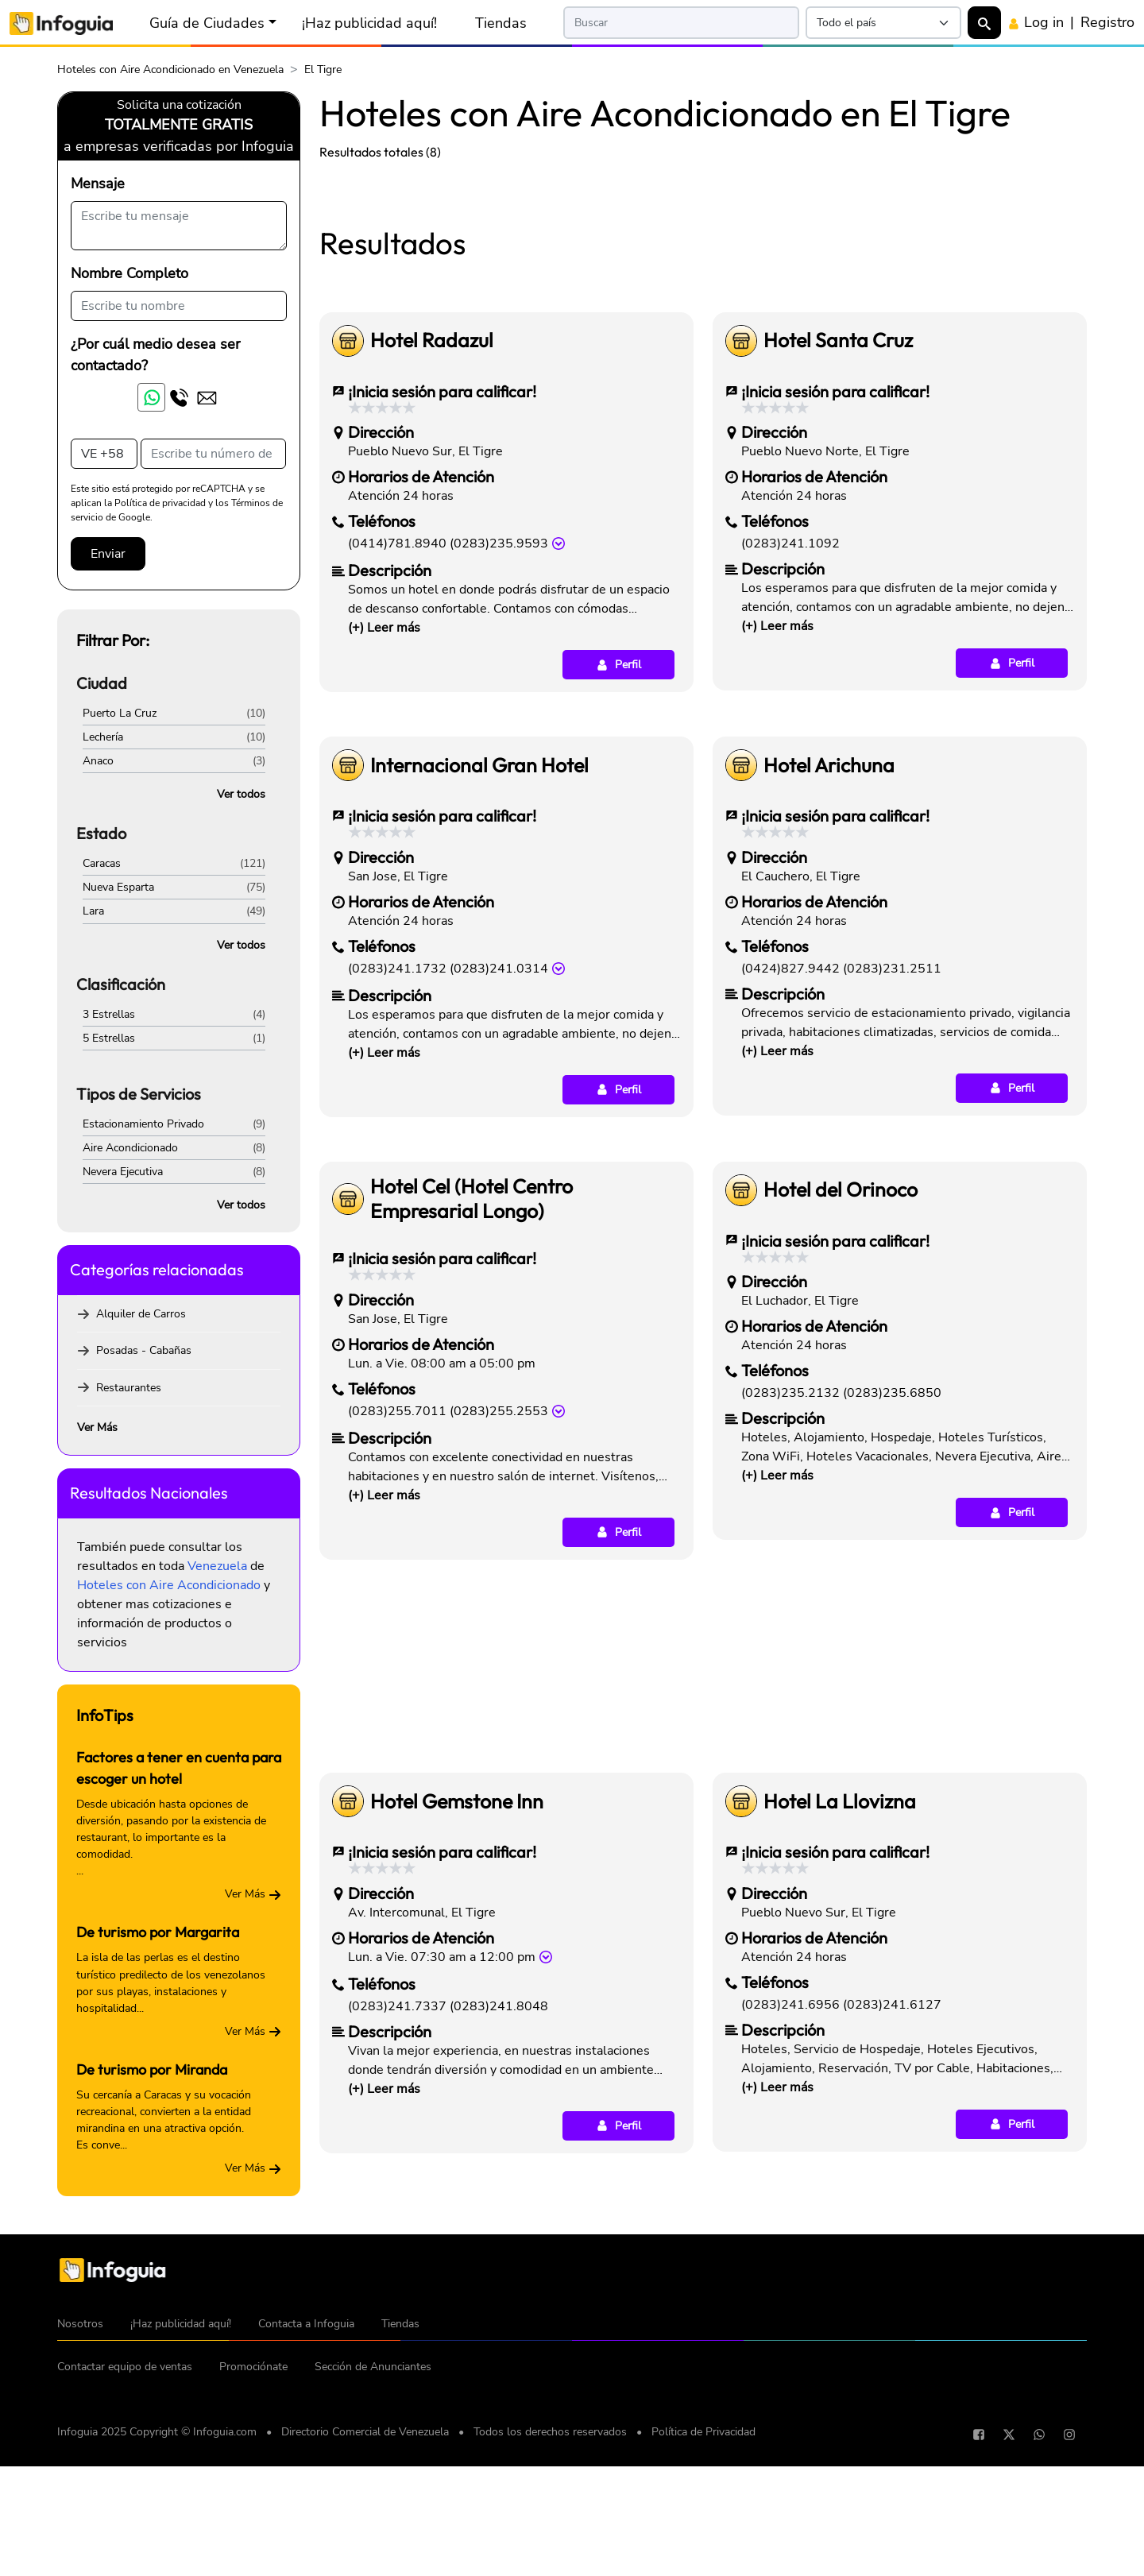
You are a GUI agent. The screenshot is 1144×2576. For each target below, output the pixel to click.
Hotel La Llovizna (839, 2024)
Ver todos (241, 794)
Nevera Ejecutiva (123, 1171)
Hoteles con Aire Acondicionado (169, 1585)
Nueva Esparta (118, 887)
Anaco (98, 760)
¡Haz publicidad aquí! (369, 23)
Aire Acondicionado (130, 1147)
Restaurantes (128, 1387)
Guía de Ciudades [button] (207, 23)
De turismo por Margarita (157, 1932)
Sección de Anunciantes (373, 2547)
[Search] (681, 22)
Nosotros (80, 2504)
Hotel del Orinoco (840, 1412)
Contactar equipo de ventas (124, 2547)
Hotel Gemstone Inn (456, 2024)
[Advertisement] (703, 291)
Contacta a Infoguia (306, 2504)
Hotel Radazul (431, 563)
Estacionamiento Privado (143, 1123)
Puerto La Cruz (120, 713)
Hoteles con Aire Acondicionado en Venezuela (170, 69)
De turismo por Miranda (151, 2069)
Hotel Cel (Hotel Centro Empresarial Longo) (471, 1421)
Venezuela (217, 1566)
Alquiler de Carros (141, 1313)
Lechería (103, 737)
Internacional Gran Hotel (479, 988)
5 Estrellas (109, 1038)
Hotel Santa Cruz (838, 563)
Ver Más (97, 1427)
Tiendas (501, 23)
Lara (93, 911)
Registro (1107, 22)
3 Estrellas (109, 1014)
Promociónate (253, 2547)
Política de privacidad (160, 503)
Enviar (108, 554)
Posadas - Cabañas (143, 1350)
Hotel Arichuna (829, 988)
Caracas (102, 863)
